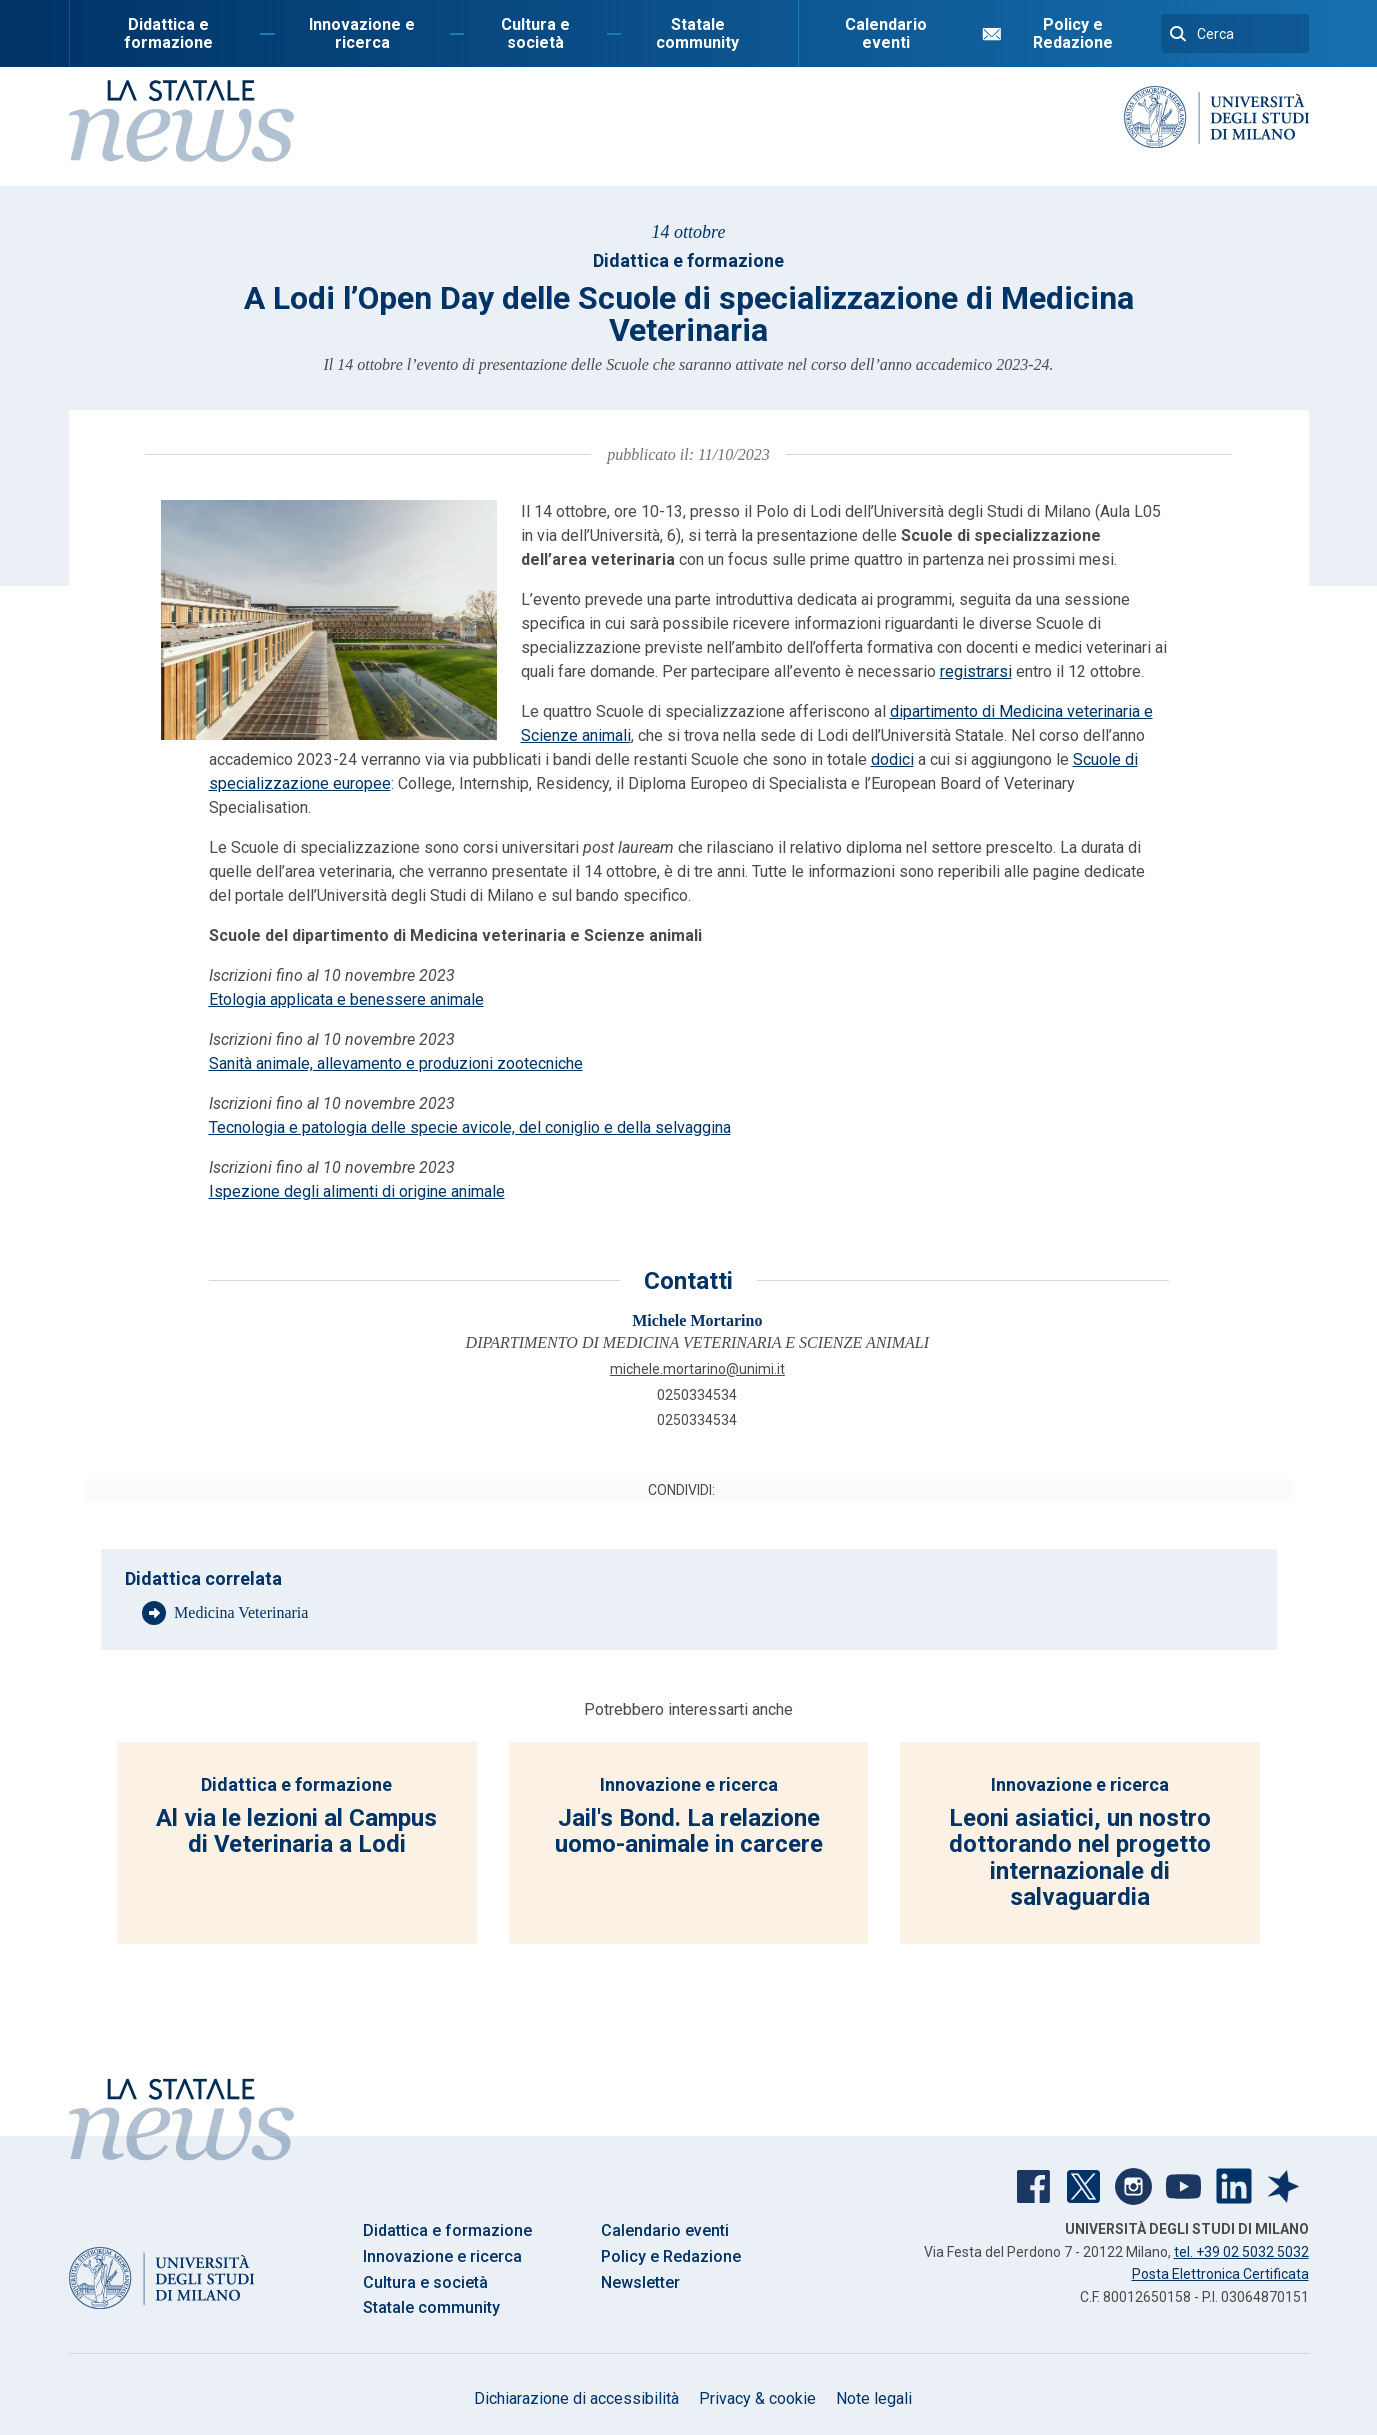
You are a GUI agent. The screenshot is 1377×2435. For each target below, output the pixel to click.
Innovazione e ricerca (362, 33)
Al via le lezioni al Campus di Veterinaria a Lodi (296, 1831)
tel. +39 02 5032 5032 (1241, 2252)
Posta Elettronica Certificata (1220, 2274)
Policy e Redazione (1073, 33)
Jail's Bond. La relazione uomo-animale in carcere (689, 1831)
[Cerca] (1234, 33)
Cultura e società (535, 33)
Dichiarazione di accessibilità (576, 2398)
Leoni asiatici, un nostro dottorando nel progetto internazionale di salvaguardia (1080, 1857)
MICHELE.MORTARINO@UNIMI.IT (697, 1369)
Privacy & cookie (757, 2398)
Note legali (874, 2398)
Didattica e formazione (168, 33)
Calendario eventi (886, 33)
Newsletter (640, 2282)
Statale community (697, 33)
